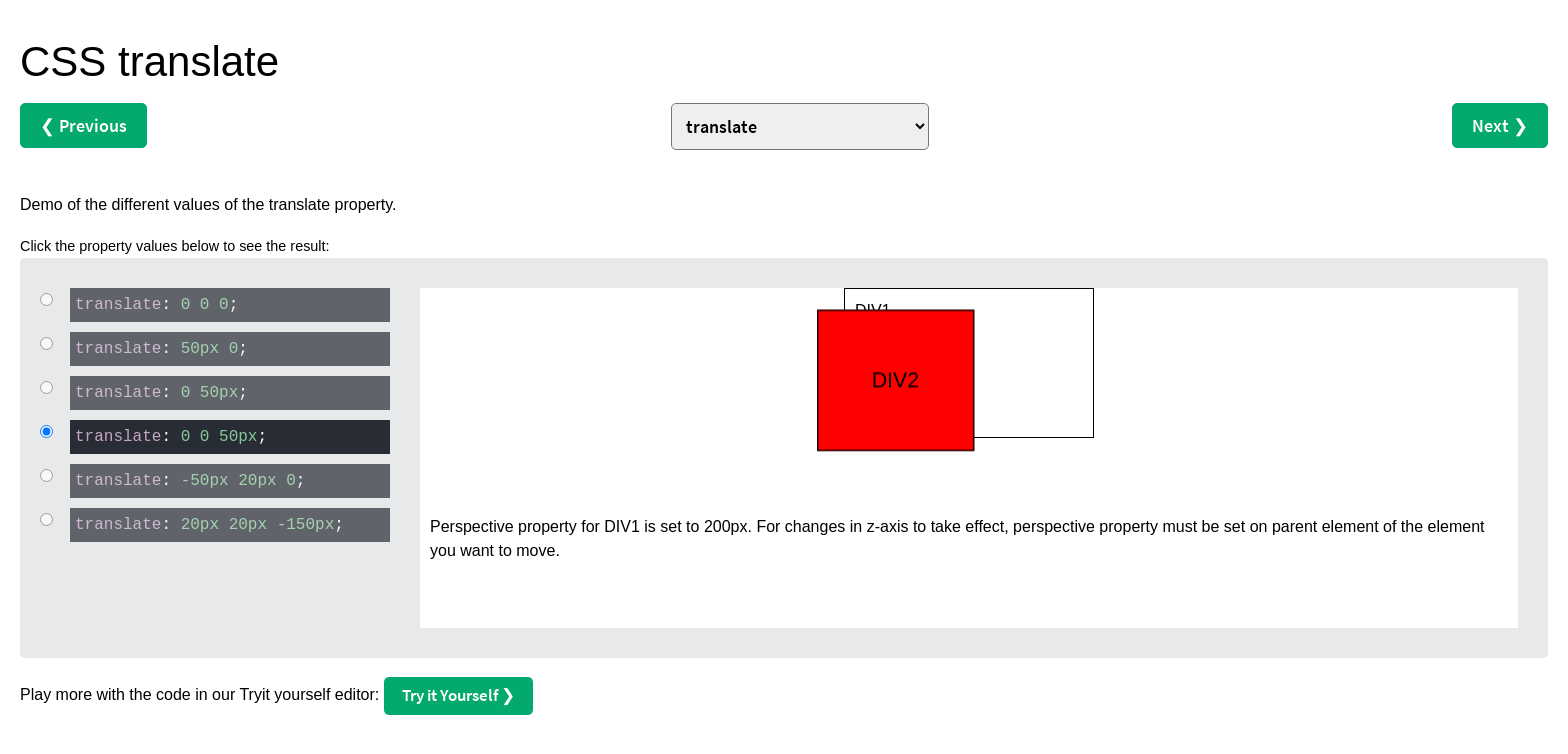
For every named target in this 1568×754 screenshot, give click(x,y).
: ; (154, 303)
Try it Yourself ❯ (458, 695)
